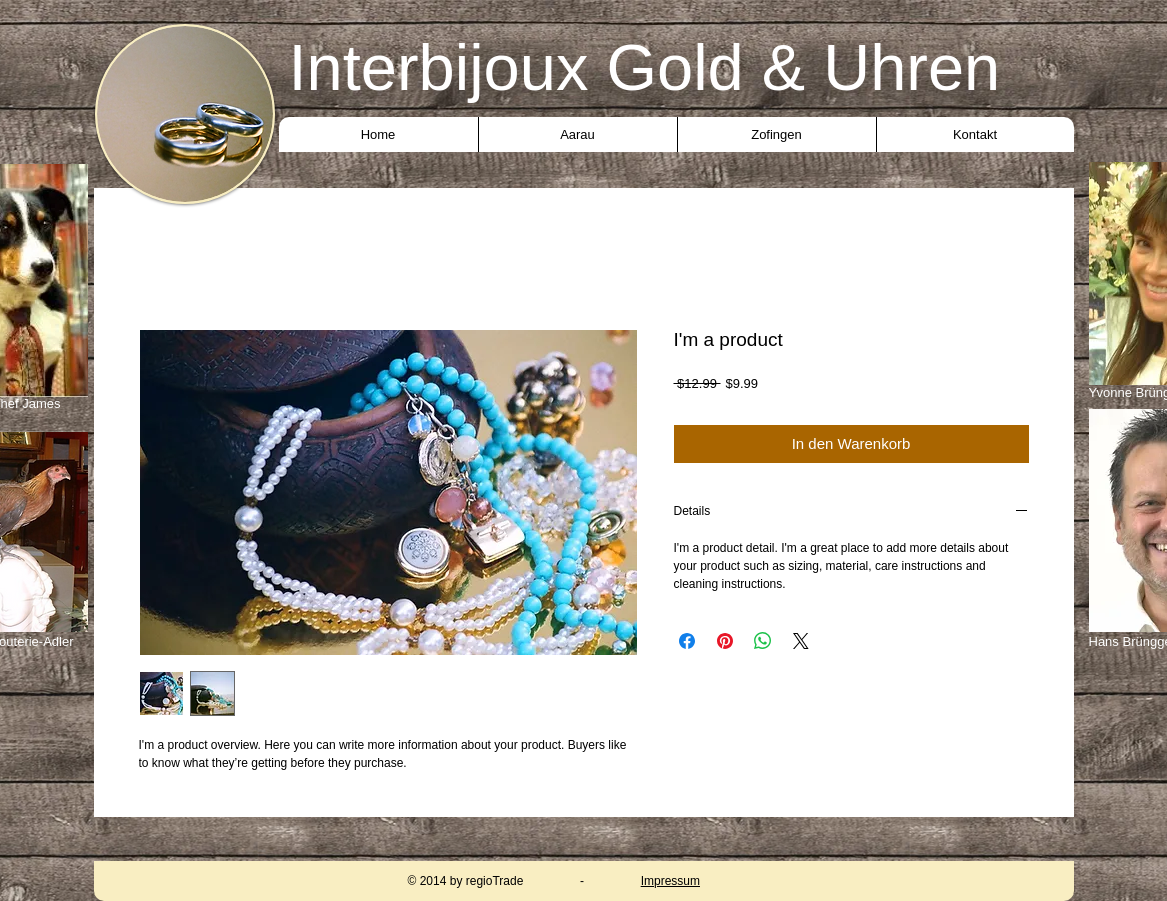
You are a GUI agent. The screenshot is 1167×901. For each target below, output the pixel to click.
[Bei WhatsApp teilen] (763, 641)
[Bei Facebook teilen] (687, 641)
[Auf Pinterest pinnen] (725, 641)
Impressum (670, 881)
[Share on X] (801, 641)
